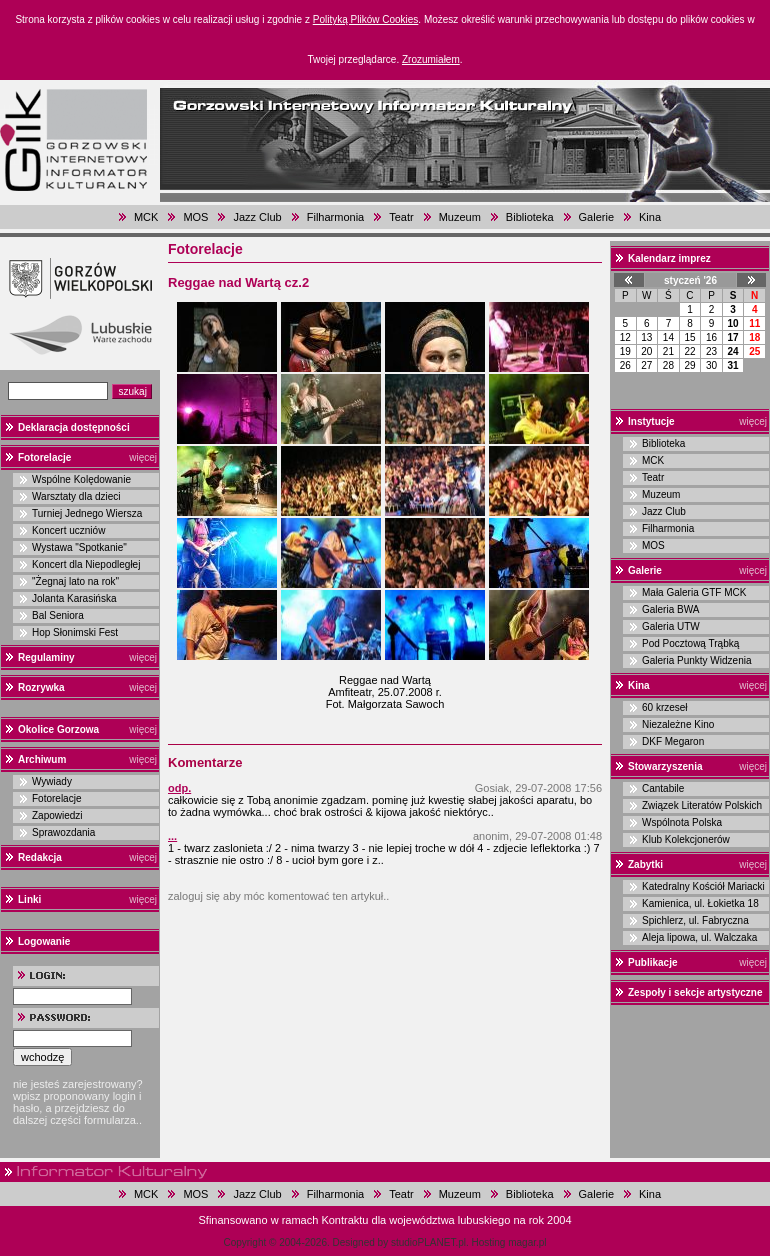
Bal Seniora (58, 615)
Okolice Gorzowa (58, 729)
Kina (650, 217)
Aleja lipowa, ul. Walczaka (699, 937)
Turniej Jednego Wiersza (87, 513)
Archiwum (42, 759)
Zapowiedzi (57, 815)
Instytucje (651, 421)
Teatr (401, 217)
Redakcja (40, 857)
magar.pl (527, 1242)
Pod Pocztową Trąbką (690, 643)
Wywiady (52, 781)
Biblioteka (530, 217)
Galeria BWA (670, 609)
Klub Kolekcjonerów (686, 839)
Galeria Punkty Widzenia (697, 660)
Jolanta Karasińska (74, 598)
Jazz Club (257, 217)
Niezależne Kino (678, 724)
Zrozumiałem (431, 59)
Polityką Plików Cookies (366, 19)
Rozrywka (41, 687)
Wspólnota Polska (682, 822)
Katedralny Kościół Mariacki (703, 886)
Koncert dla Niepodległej (86, 564)
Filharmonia (335, 217)
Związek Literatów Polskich (702, 805)
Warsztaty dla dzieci (76, 496)
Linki (29, 899)
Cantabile (663, 788)
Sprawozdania (63, 832)
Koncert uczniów (68, 530)
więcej (143, 457)
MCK (146, 217)
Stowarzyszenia (665, 766)
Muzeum (460, 217)
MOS (195, 217)
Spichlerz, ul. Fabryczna (695, 920)
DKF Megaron (673, 741)
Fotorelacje (44, 457)
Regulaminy (46, 657)
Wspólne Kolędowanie (81, 479)
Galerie (596, 217)
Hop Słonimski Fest (75, 632)
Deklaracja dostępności (74, 427)
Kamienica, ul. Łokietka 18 (700, 903)
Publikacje (652, 962)
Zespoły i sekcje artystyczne (695, 992)
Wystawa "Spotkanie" (79, 547)
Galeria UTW (671, 626)
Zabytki (645, 864)
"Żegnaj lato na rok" (75, 581)
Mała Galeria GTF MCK (694, 592)
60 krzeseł (665, 707)
